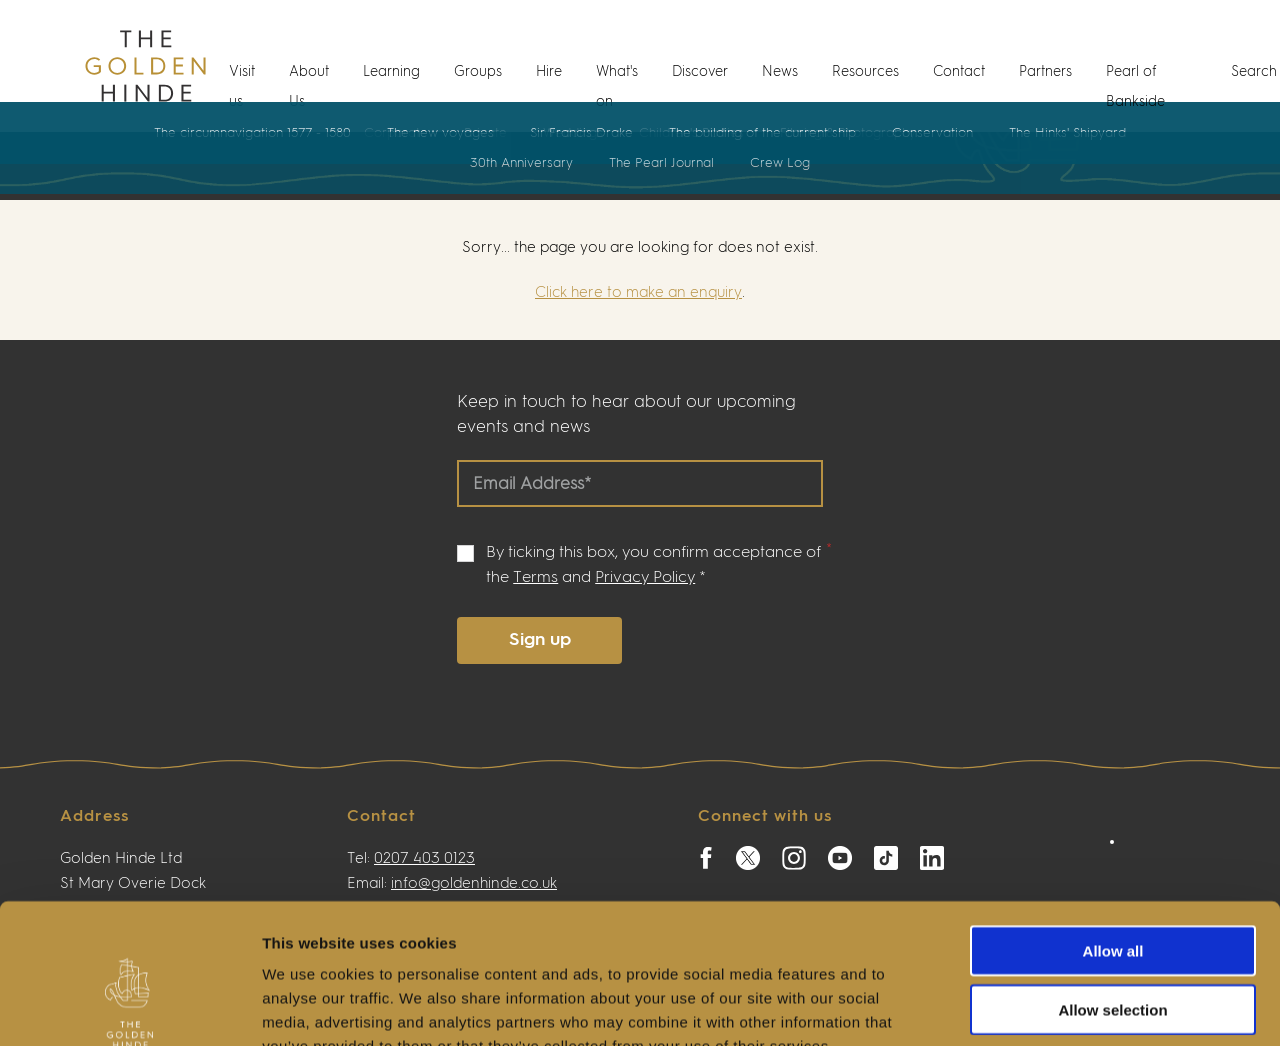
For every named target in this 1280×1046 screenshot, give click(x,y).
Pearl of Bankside (1135, 87)
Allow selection (1112, 889)
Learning (391, 72)
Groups (478, 72)
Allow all (1113, 830)
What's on (617, 87)
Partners (1045, 72)
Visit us (242, 87)
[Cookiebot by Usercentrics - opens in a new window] (129, 1007)
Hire (549, 72)
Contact (959, 72)
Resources (865, 72)
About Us (309, 87)
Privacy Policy (645, 578)
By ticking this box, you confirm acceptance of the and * (653, 565)
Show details (1049, 1006)
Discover (700, 72)
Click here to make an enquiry (638, 292)
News (780, 72)
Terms (535, 578)
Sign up (540, 640)
